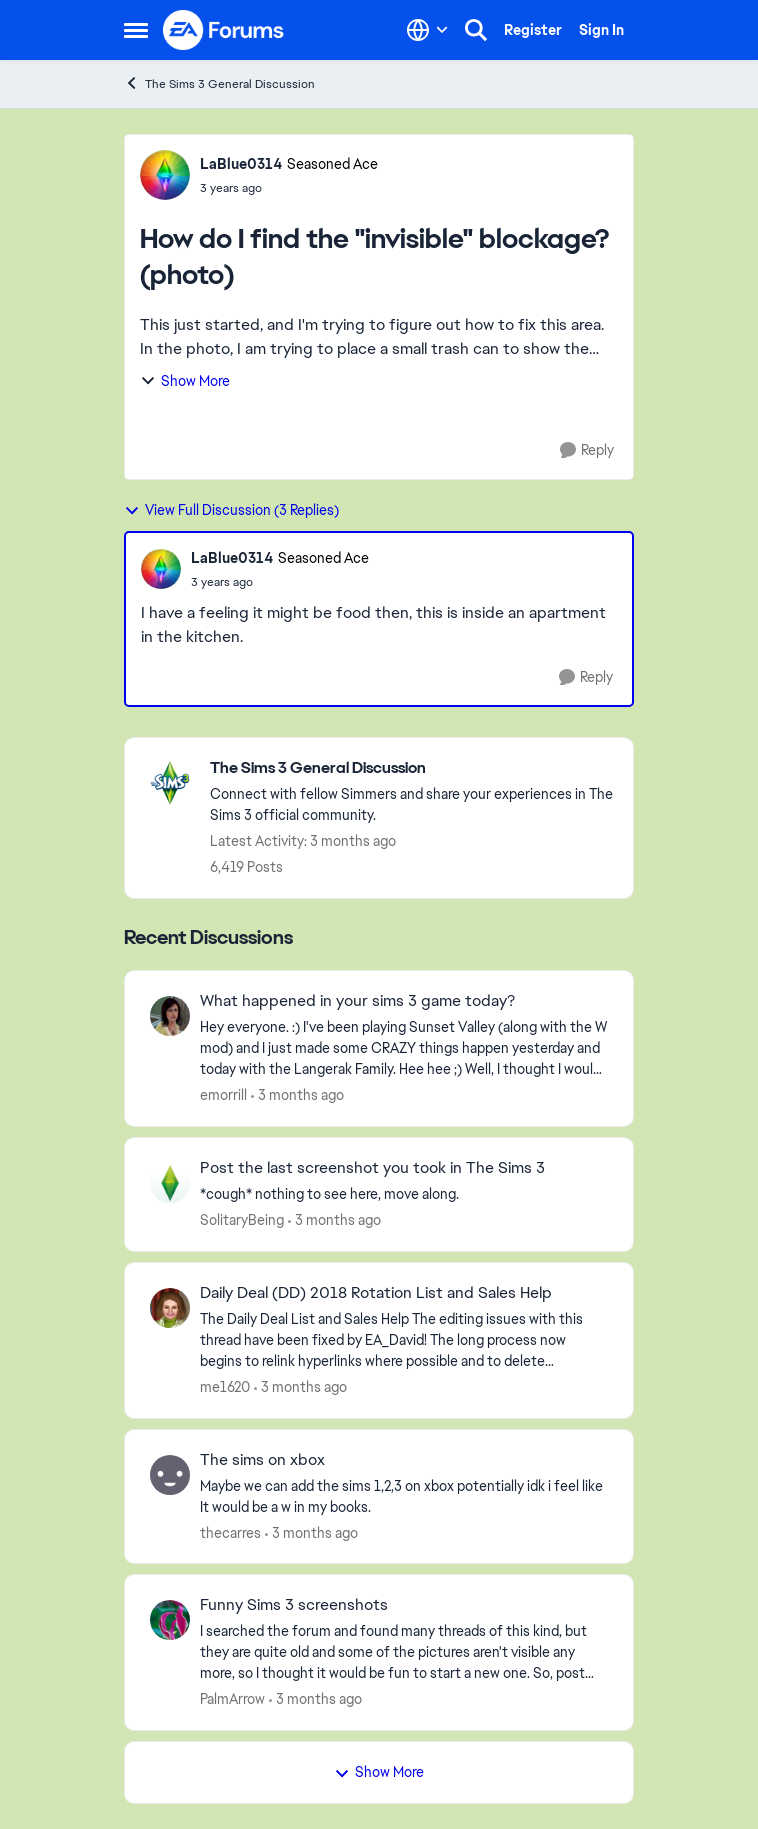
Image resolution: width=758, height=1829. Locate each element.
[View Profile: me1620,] (170, 1308)
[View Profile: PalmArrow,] (170, 1620)
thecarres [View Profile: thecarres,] (230, 1532)
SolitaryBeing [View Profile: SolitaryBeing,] (242, 1220)
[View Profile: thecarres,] (170, 1475)
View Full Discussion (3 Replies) (231, 510)
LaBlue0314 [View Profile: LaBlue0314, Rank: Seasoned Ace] (241, 164)
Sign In (601, 30)
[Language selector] (427, 30)
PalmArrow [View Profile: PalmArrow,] (232, 1699)
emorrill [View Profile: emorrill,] (223, 1095)
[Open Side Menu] (136, 30)
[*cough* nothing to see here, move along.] (404, 1194)
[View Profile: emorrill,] (170, 1016)
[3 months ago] (297, 1095)
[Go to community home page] (224, 30)
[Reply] (587, 450)
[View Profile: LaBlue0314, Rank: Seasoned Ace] (165, 175)
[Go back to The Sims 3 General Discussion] (411, 768)
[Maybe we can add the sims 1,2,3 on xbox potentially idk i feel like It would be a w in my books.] (404, 1496)
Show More (185, 381)
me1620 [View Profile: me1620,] (225, 1387)
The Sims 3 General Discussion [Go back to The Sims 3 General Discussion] (219, 83)
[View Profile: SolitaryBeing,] (170, 1183)
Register (533, 30)
